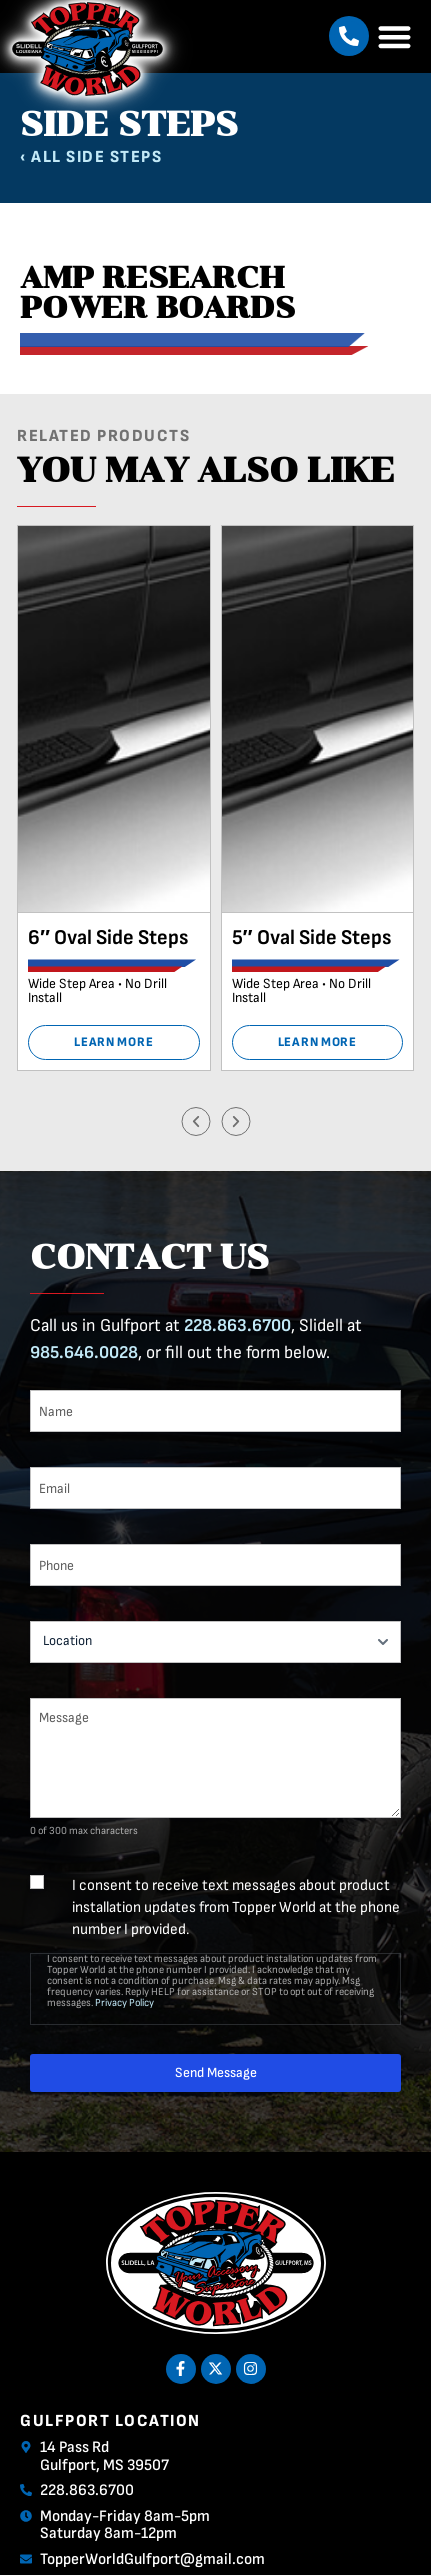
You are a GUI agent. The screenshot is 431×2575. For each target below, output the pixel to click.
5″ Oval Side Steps (311, 937)
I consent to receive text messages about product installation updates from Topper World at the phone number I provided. (236, 1907)
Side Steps (114, 157)
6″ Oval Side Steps (108, 937)
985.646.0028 (84, 1352)
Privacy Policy (124, 2002)
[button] (349, 36)
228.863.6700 (237, 1325)
